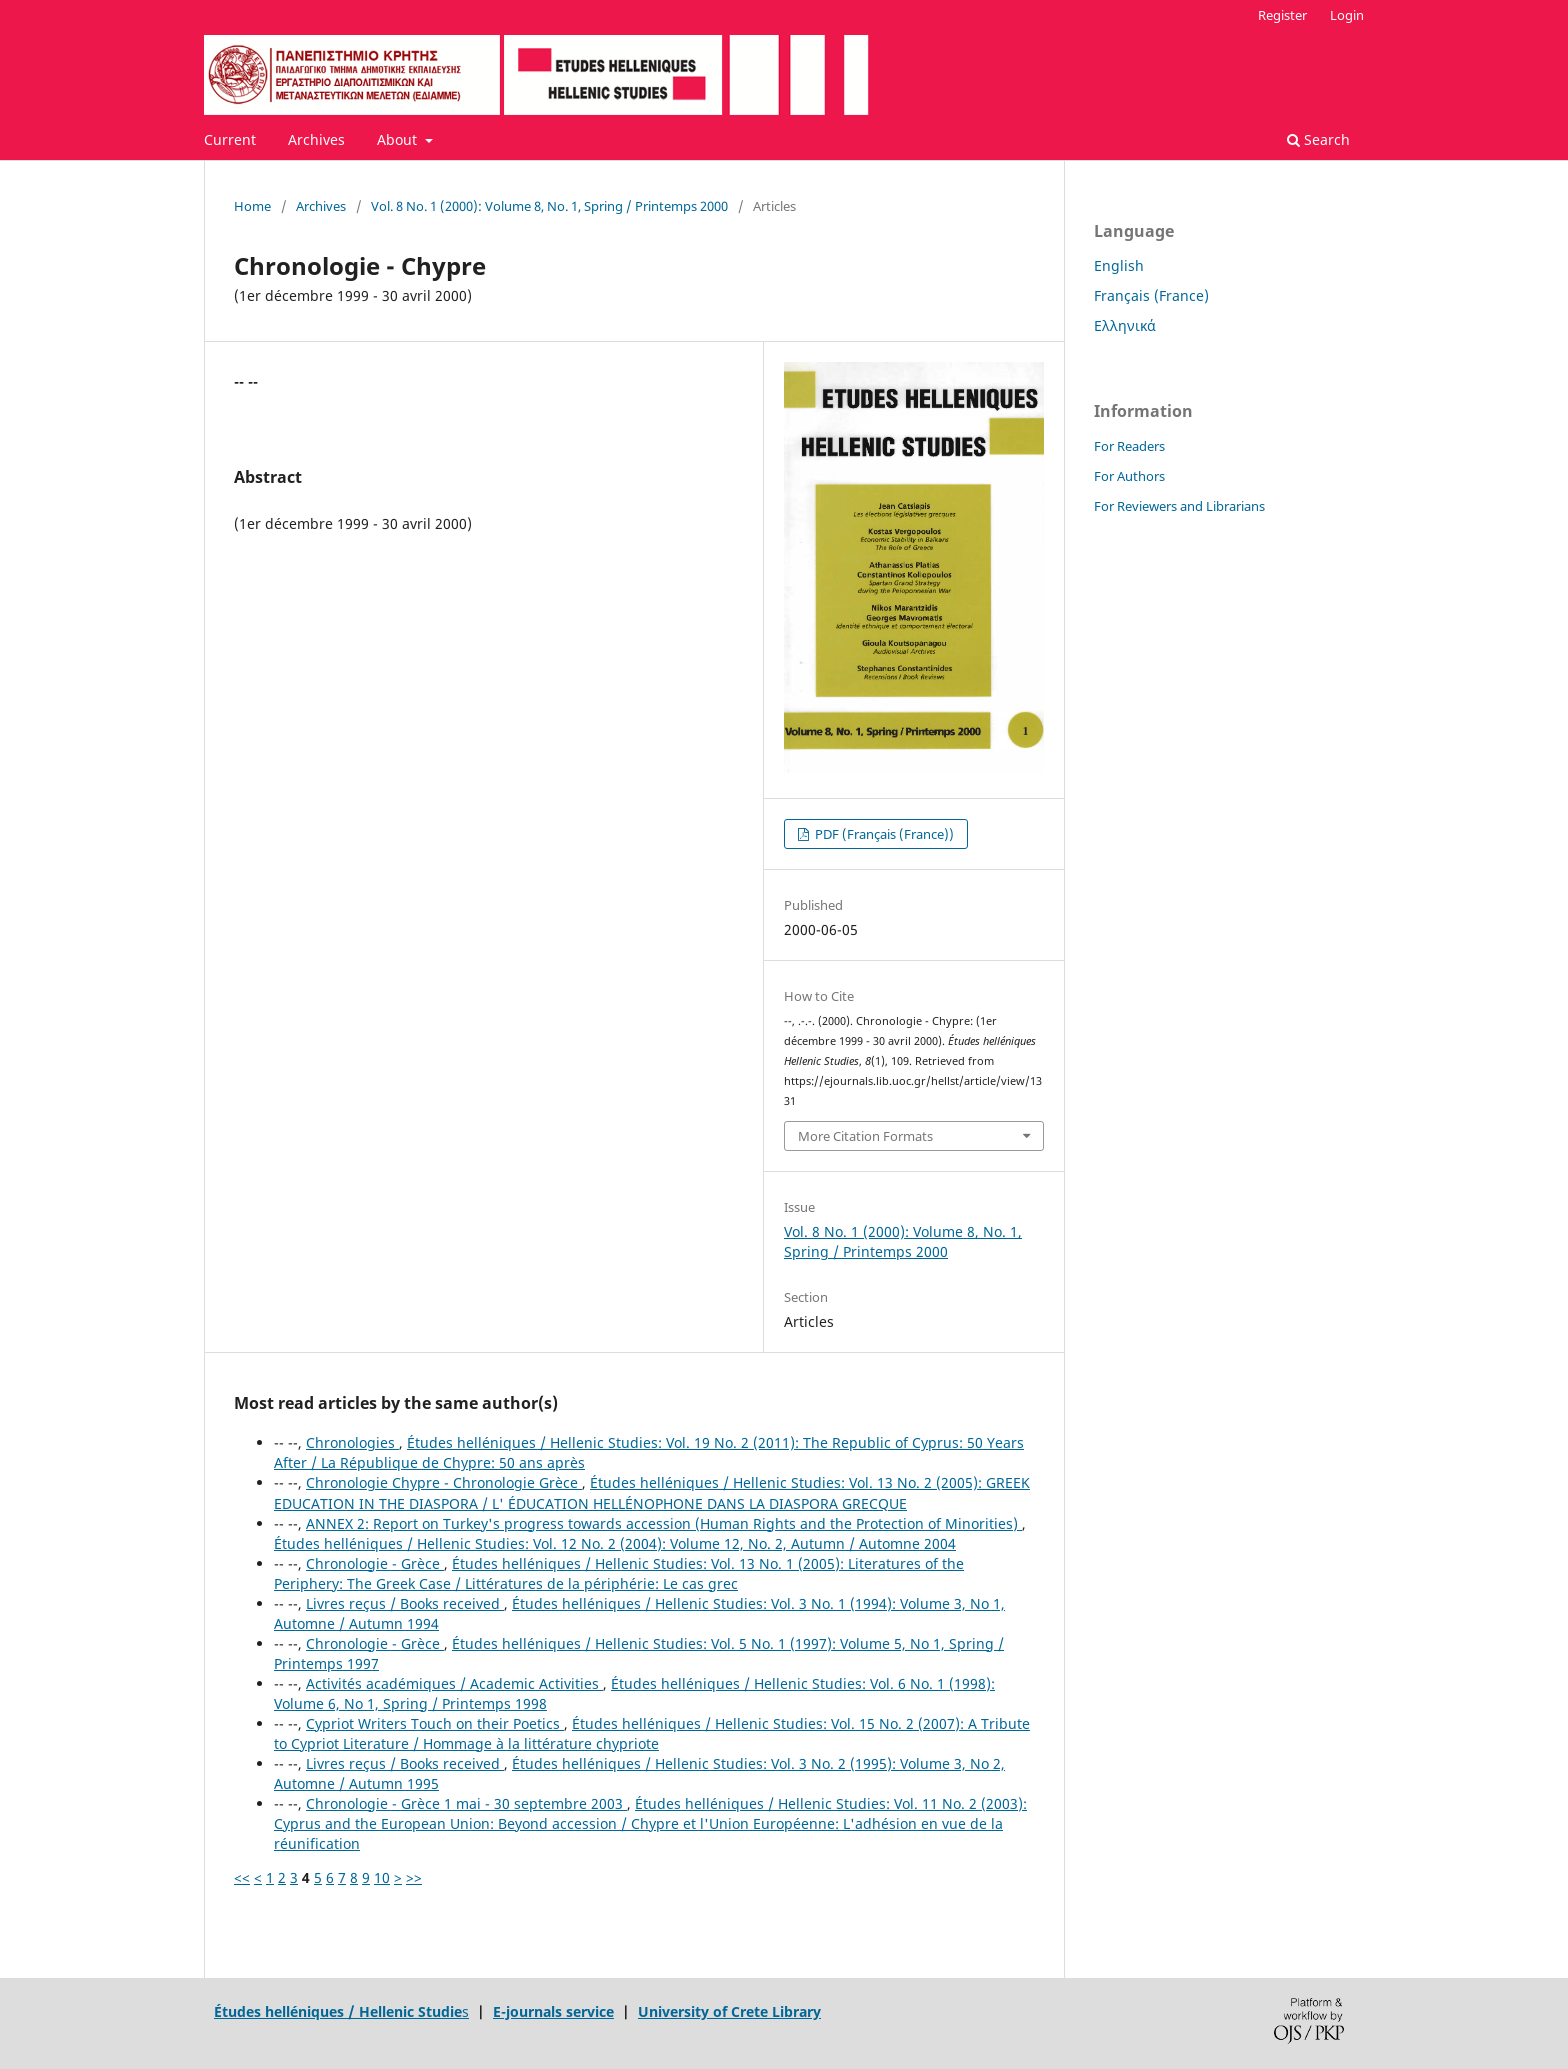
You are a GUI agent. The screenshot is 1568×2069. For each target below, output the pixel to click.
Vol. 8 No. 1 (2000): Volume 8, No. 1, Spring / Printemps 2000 (549, 206)
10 (382, 1877)
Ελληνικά (1125, 325)
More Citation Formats (865, 1136)
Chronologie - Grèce (375, 1563)
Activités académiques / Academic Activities (454, 1683)
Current (230, 139)
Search (1318, 139)
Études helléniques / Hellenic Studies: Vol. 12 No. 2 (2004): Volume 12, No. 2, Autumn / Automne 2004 (615, 1543)
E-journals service (553, 2011)
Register (1282, 15)
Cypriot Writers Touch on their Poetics (435, 1723)
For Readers (1129, 446)
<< (242, 1877)
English (1119, 265)
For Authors (1129, 476)
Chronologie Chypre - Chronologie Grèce (444, 1482)
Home (252, 206)
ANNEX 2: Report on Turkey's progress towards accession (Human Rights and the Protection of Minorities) (664, 1523)
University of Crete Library (729, 2011)
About (399, 139)
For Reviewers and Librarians (1179, 506)
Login (1347, 15)
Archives (316, 139)
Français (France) (1151, 295)
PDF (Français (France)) (883, 834)
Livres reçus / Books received (405, 1603)
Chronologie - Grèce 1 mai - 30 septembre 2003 (466, 1803)
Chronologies (352, 1442)
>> (414, 1877)
